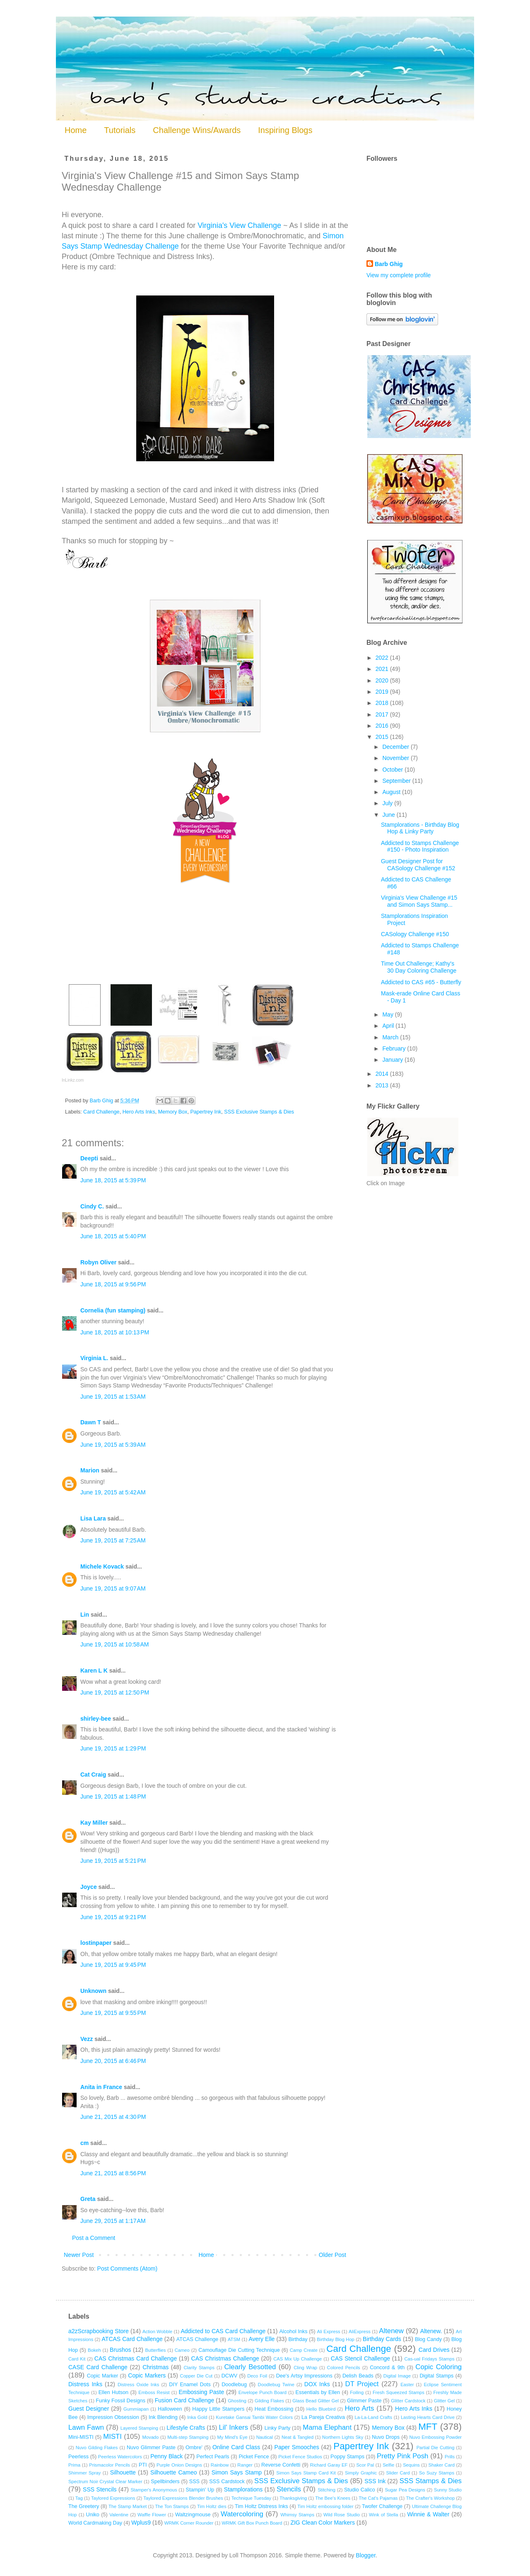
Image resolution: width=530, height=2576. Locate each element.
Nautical (264, 2437)
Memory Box (173, 1112)
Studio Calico (359, 2490)
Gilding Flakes (269, 2400)
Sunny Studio (448, 2489)
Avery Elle (261, 2339)
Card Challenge (101, 1112)
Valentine (118, 2514)
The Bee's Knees (332, 2498)
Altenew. (431, 2331)
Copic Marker (102, 2376)
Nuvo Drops (386, 2437)
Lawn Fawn (86, 2427)
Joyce (88, 1887)
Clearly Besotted (250, 2367)
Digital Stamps (436, 2376)
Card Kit (76, 2358)
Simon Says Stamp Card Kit (305, 2472)
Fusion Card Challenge (184, 2400)
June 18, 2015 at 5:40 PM (113, 1236)
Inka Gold (197, 2417)
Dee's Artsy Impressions (304, 2376)
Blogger (365, 2555)
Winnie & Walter (428, 2514)
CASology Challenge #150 (415, 934)
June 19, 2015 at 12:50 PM (114, 1692)
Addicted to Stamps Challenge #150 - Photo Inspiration (420, 846)
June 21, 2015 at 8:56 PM (113, 2173)
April (388, 1025)
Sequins (411, 2464)
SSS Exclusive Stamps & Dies (259, 1112)
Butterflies (155, 2350)
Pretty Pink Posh (402, 2456)
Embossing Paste (201, 2392)
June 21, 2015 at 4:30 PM (113, 2117)
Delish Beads (357, 2376)
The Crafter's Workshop (430, 2498)
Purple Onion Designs (179, 2464)
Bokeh (94, 2350)
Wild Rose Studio (341, 2514)
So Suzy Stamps (436, 2472)
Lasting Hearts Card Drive (428, 2417)
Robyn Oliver (98, 1262)
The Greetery (83, 2506)
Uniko (92, 2515)
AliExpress (360, 2331)
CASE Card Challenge (98, 2367)
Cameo (182, 2350)
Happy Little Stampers (218, 2409)
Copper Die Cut (196, 2375)
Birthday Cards (382, 2339)
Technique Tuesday (251, 2498)
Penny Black (166, 2456)
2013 (383, 1085)
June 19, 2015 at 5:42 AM (113, 1492)
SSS (194, 2481)
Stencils (289, 2489)
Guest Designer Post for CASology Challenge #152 (418, 865)
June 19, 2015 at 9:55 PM (113, 2012)
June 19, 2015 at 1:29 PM (113, 1748)
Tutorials (119, 130)
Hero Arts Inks (139, 1112)
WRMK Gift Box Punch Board (252, 2522)
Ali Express (328, 2331)
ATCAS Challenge (197, 2339)
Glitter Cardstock (408, 2400)
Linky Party (278, 2428)
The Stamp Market (127, 2506)
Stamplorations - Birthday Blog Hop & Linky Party (420, 828)
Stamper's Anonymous (153, 2489)
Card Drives (434, 2349)
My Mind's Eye (232, 2437)
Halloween (170, 2409)
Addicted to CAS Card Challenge (223, 2331)
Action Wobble (157, 2331)
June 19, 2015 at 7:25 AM (113, 1540)
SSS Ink (374, 2481)
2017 (383, 714)
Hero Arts (359, 2408)
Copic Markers (147, 2375)
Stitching (326, 2489)
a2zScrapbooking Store (98, 2331)
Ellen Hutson (113, 2392)
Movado (150, 2437)
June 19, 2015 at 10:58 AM (114, 1644)
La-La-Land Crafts (373, 2417)
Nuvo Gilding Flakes (97, 2447)
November (396, 758)
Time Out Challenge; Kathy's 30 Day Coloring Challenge (418, 967)
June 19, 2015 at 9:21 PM (113, 1917)
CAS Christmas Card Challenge (135, 2358)
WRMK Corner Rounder (189, 2522)
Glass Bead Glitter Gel (315, 2400)
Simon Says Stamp (237, 2472)
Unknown (93, 1991)
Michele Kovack (102, 1566)
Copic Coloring (438, 2367)
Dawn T (90, 1422)
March (391, 1037)
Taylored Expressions (113, 2498)
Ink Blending (163, 2417)
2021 (383, 669)
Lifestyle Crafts (185, 2427)
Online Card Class (236, 2447)
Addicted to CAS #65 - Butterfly (421, 982)
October (393, 769)
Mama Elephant (327, 2427)
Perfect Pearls (212, 2457)
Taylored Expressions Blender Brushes (183, 2498)
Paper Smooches (297, 2447)
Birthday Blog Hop (335, 2339)
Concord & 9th (387, 2367)
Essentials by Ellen (318, 2392)
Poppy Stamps (347, 2457)
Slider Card (398, 2472)
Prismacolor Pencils (109, 2464)
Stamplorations (243, 2489)
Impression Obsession (113, 2417)
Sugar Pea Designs (405, 2489)
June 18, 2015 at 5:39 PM (113, 1180)
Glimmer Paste (364, 2401)
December (396, 746)
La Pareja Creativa (323, 2417)
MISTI (112, 2436)
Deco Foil (257, 2375)
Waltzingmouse (193, 2515)
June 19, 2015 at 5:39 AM (113, 1444)
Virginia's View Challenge (239, 225)
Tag (79, 2498)
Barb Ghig (389, 264)
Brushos (120, 2349)
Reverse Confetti (280, 2465)
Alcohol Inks (293, 2331)
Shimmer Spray (84, 2472)
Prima (74, 2464)
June (389, 814)
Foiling (357, 2392)
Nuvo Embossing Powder (436, 2437)
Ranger (245, 2464)
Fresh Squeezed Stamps (398, 2392)
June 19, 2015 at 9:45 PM (113, 1964)
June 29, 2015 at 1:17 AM (113, 2221)
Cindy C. (92, 1206)
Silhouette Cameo (173, 2472)
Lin (84, 1614)
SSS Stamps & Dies (431, 2481)
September (397, 780)
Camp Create (304, 2350)
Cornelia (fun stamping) (112, 1310)
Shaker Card (442, 2464)
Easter (407, 2384)
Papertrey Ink (205, 1112)
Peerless (78, 2457)
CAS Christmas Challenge (225, 2358)
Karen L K (94, 1670)
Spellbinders (165, 2481)
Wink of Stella (383, 2514)
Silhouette (123, 2472)
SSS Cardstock (227, 2481)
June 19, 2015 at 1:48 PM (113, 1796)
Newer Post (79, 2255)
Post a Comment (93, 2238)
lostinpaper (95, 1942)
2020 (383, 680)
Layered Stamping (139, 2428)
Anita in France (101, 2087)
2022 (383, 657)
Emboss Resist (154, 2392)
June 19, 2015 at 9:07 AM (113, 1588)
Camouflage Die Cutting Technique (239, 2350)
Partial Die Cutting (436, 2447)
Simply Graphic (361, 2472)
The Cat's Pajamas (378, 2498)
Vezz (86, 2039)
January (393, 1059)
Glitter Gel (444, 2400)
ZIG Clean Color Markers (322, 2522)
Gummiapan (136, 2409)
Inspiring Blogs (285, 130)
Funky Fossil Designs (120, 2401)
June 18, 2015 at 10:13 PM (114, 1332)
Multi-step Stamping (187, 2437)
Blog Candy (428, 2339)
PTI (143, 2465)
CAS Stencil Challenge (360, 2358)
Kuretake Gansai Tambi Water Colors (254, 2417)
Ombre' (194, 2447)
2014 (383, 1073)
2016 (383, 725)
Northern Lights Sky (342, 2437)
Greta (88, 2199)
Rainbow (220, 2464)
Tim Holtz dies (211, 2506)
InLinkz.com (73, 1080)
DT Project (362, 2384)
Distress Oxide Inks (138, 2384)
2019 (383, 691)
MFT (427, 2426)
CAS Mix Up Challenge (297, 2358)
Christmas (155, 2367)
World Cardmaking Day (95, 2523)
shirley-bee (95, 1718)
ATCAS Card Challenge (132, 2339)
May (388, 1014)
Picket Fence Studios (300, 2456)
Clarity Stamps (198, 2367)
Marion (89, 1470)
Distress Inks (85, 2384)
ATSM (234, 2339)
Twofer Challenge (382, 2506)
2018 (383, 703)
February (394, 1048)
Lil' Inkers (233, 2427)
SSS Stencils (99, 2489)
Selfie (388, 2464)
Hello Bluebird (321, 2409)
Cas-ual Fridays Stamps (429, 2358)
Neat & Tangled (297, 2437)
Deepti (89, 1158)
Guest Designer (88, 2408)
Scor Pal (365, 2464)
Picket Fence (253, 2457)
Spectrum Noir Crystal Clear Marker (105, 2481)
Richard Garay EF (329, 2464)
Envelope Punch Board (262, 2392)
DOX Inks (317, 2384)
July (388, 803)
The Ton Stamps (172, 2506)
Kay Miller (94, 1822)
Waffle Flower (151, 2514)
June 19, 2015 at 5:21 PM (113, 1860)
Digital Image (397, 2375)
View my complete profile (398, 275)
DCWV (229, 2376)
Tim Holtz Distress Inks (261, 2506)
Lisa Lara (93, 1518)
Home (76, 130)
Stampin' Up (200, 2490)
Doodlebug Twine (276, 2384)
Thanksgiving (293, 2498)
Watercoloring (242, 2514)
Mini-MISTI (81, 2437)
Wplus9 (141, 2522)
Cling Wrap (305, 2367)
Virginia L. (94, 1358)
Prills (450, 2456)
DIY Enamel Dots (189, 2384)
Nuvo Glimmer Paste (151, 2447)
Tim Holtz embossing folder (325, 2506)
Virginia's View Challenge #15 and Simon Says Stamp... (419, 901)
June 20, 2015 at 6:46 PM (113, 2061)
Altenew (391, 2331)
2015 (383, 737)
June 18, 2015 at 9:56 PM (113, 1284)
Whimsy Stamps (297, 2514)
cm (84, 2143)
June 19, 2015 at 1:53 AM (113, 1396)
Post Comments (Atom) (127, 2268)
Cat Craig (93, 1774)
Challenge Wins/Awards (197, 130)
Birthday (297, 2339)
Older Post (332, 2255)
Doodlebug (234, 2384)
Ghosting (237, 2400)
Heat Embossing (274, 2409)
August (392, 792)
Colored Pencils (343, 2367)
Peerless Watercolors (120, 2456)
